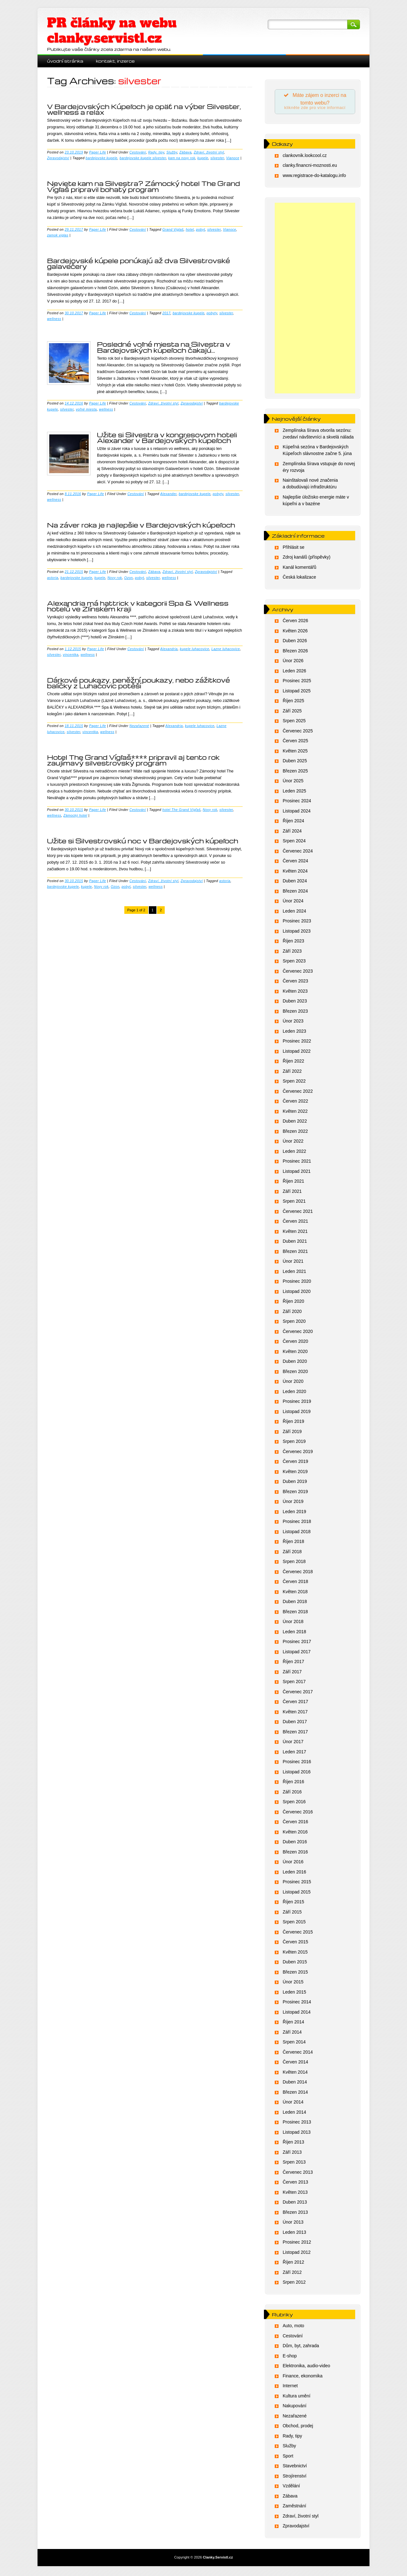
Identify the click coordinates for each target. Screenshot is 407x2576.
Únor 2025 (293, 782)
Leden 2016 (294, 1873)
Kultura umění (296, 2397)
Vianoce (232, 158)
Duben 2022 (295, 1122)
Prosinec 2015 (297, 1883)
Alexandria (169, 649)
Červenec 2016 (298, 1813)
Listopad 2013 (297, 2133)
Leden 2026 (294, 672)
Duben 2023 (295, 1002)
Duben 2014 (295, 2083)
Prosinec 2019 (297, 1403)
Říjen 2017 (293, 1663)
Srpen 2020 (294, 1323)
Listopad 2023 (297, 932)
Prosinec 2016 (297, 1763)
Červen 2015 (295, 1943)
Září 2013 (292, 2153)
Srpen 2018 (294, 1563)
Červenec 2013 (298, 2173)
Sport (288, 2457)
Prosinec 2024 (297, 802)
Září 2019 (292, 1433)
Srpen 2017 (294, 1683)
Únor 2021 (293, 1263)
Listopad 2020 (297, 1292)
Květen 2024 (295, 872)
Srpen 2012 (294, 2284)
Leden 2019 (294, 1513)
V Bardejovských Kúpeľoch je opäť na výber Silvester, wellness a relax (144, 109)
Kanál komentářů (299, 568)
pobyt (200, 229)
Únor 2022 (293, 1142)
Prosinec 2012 (297, 2243)
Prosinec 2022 (297, 1042)
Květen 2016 (295, 1833)
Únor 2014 (293, 2103)
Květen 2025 (295, 752)
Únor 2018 (293, 1623)
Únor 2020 (293, 1383)
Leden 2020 (294, 1393)
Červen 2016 (295, 1823)
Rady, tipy (156, 152)
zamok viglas (57, 235)
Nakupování (295, 2407)
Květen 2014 (295, 2073)
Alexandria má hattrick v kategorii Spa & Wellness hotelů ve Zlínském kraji (138, 606)
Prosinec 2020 (297, 1283)
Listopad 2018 (297, 1533)
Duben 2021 (295, 1243)
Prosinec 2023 (297, 922)
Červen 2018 (295, 1583)
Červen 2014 (295, 2063)
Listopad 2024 (297, 812)
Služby (171, 152)
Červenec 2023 (298, 972)
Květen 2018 (295, 1593)
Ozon (128, 578)
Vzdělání (291, 2487)
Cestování (137, 152)
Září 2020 (292, 1312)
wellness (54, 319)
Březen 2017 (295, 1733)
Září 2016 (292, 1793)
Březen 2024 (295, 892)
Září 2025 (292, 712)
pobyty (212, 313)
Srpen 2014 (294, 2043)
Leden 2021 (294, 1272)
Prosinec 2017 (297, 1643)
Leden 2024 (294, 912)
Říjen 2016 (293, 1783)
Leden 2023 (294, 1032)
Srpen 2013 (294, 2163)
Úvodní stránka (65, 61)
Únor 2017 (293, 1743)
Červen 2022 (295, 1102)
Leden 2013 (294, 2233)
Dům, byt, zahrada (301, 2347)
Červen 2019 (295, 1463)
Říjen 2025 (293, 702)
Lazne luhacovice (225, 649)
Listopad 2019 (297, 1413)
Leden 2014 (294, 2113)
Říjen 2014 (293, 2023)
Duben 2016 (295, 1843)
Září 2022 (292, 1072)
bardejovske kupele (101, 158)
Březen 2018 (295, 1613)
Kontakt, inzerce (115, 61)
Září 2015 (292, 1913)
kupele (202, 158)
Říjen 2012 (293, 2264)
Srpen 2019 (294, 1443)
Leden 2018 (294, 1633)
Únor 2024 (293, 902)
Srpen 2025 (294, 722)
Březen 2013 (295, 2213)
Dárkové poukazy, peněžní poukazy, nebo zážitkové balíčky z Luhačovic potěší (138, 683)
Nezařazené (139, 726)
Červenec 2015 (298, 1933)
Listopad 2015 (297, 1893)
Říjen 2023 (293, 942)
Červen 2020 (295, 1343)
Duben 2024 (295, 882)
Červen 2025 (295, 742)
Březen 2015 (295, 1973)
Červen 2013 (295, 2183)
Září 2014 (292, 2033)
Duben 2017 (295, 1723)
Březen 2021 (295, 1252)
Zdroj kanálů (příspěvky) (306, 558)
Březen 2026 (295, 652)
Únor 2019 (293, 1503)
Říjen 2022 (293, 1062)
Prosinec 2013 (297, 2123)
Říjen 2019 (293, 1423)
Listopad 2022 (297, 1052)
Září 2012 (292, 2273)
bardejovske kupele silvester (143, 158)
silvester (217, 158)
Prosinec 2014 (297, 2003)
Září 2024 (292, 832)
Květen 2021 (295, 1232)
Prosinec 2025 (297, 682)
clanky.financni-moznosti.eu (310, 167)
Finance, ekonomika (302, 2377)
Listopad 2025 (297, 692)
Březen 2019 (295, 1493)
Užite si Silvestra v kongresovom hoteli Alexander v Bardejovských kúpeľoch (167, 438)
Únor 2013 (293, 2223)
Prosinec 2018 (297, 1523)
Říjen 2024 (293, 822)
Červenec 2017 (298, 1693)
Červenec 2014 (298, 2053)
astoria (52, 578)
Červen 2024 (295, 862)
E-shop (290, 2357)
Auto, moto (293, 2327)
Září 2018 (292, 1553)
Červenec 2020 (298, 1333)
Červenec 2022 (298, 1092)
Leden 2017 (294, 1753)
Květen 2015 (295, 1953)
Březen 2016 (295, 1853)
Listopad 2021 (297, 1172)
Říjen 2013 (293, 2143)
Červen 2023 (295, 982)
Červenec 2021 (298, 1212)
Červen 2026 (295, 622)
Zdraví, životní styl (209, 152)
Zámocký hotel (75, 815)
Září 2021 (292, 1192)
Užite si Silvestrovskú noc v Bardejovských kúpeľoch (142, 841)
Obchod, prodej (298, 2427)
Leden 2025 (294, 792)
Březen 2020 (295, 1373)
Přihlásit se (293, 548)
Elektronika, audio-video (306, 2367)
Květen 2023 (295, 992)
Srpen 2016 (294, 1803)
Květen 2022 (295, 1112)
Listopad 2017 (297, 1653)
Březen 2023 (295, 1012)
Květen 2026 (295, 632)
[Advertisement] (315, 300)
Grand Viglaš (173, 229)
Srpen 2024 (294, 842)
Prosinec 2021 (297, 1163)
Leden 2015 (294, 1993)
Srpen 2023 (294, 962)
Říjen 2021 (293, 1183)
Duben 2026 (295, 642)
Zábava (185, 152)
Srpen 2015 (294, 1923)
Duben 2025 (295, 762)
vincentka (71, 654)
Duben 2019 (295, 1483)
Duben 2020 (295, 1363)
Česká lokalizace (299, 578)
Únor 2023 (293, 1022)
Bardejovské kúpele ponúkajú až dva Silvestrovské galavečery (138, 263)
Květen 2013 (295, 2193)
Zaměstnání (294, 2507)
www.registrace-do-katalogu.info (314, 177)
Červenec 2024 (298, 852)
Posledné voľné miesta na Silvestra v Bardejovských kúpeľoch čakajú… (163, 347)
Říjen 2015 (293, 1903)
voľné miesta (86, 409)
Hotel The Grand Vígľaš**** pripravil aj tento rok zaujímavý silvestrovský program (133, 760)
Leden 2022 (294, 1152)
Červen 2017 (295, 1703)
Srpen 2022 (294, 1082)
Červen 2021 (295, 1223)
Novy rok (114, 578)
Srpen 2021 (294, 1203)
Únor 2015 (293, 1983)
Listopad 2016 (297, 1773)
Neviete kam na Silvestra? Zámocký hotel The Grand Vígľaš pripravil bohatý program (143, 186)
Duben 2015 (295, 1963)
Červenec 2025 (298, 732)
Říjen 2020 (293, 1303)
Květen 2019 (295, 1473)
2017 (166, 313)
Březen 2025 (295, 772)
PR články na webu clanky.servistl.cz (111, 30)
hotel (190, 229)
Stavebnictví (295, 2467)
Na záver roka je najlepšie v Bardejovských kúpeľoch (141, 525)
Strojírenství (295, 2477)
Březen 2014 (295, 2093)
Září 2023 (292, 952)
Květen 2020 (295, 1353)
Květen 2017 (295, 1713)
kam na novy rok (181, 158)
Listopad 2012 (297, 2253)
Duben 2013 (295, 2203)
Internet (290, 2387)
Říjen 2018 (293, 1543)
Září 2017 (292, 1673)
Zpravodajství (58, 158)
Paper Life (97, 152)
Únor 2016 (293, 1863)
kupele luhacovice (194, 649)
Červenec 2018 (298, 1573)
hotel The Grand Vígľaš (181, 810)
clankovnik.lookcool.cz (305, 157)
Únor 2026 (293, 662)
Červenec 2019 (298, 1453)
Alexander (168, 494)
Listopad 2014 (297, 2013)
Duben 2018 (295, 1603)
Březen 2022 (295, 1132)
